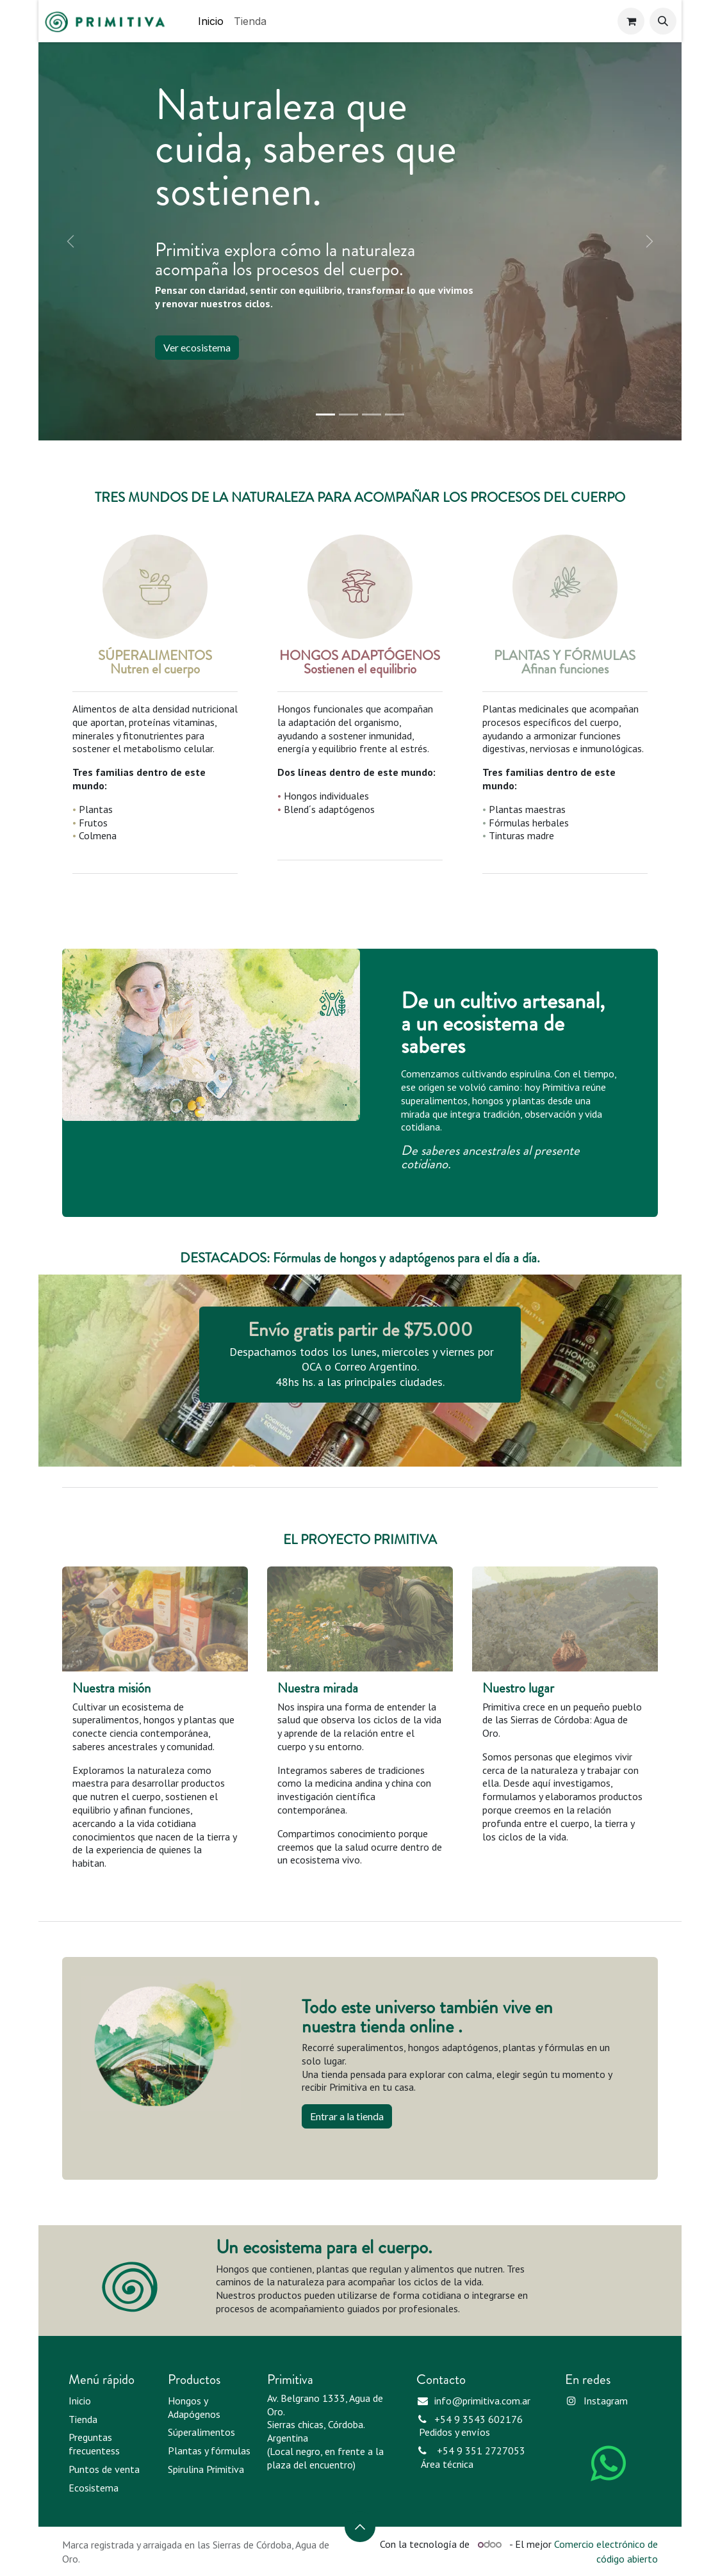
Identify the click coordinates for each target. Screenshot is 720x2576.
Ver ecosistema (197, 347)
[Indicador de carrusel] (325, 414)
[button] (663, 21)
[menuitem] (211, 21)
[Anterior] (70, 241)
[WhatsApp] (609, 2463)
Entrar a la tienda (347, 2116)
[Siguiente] (650, 241)
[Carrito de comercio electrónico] (631, 21)
